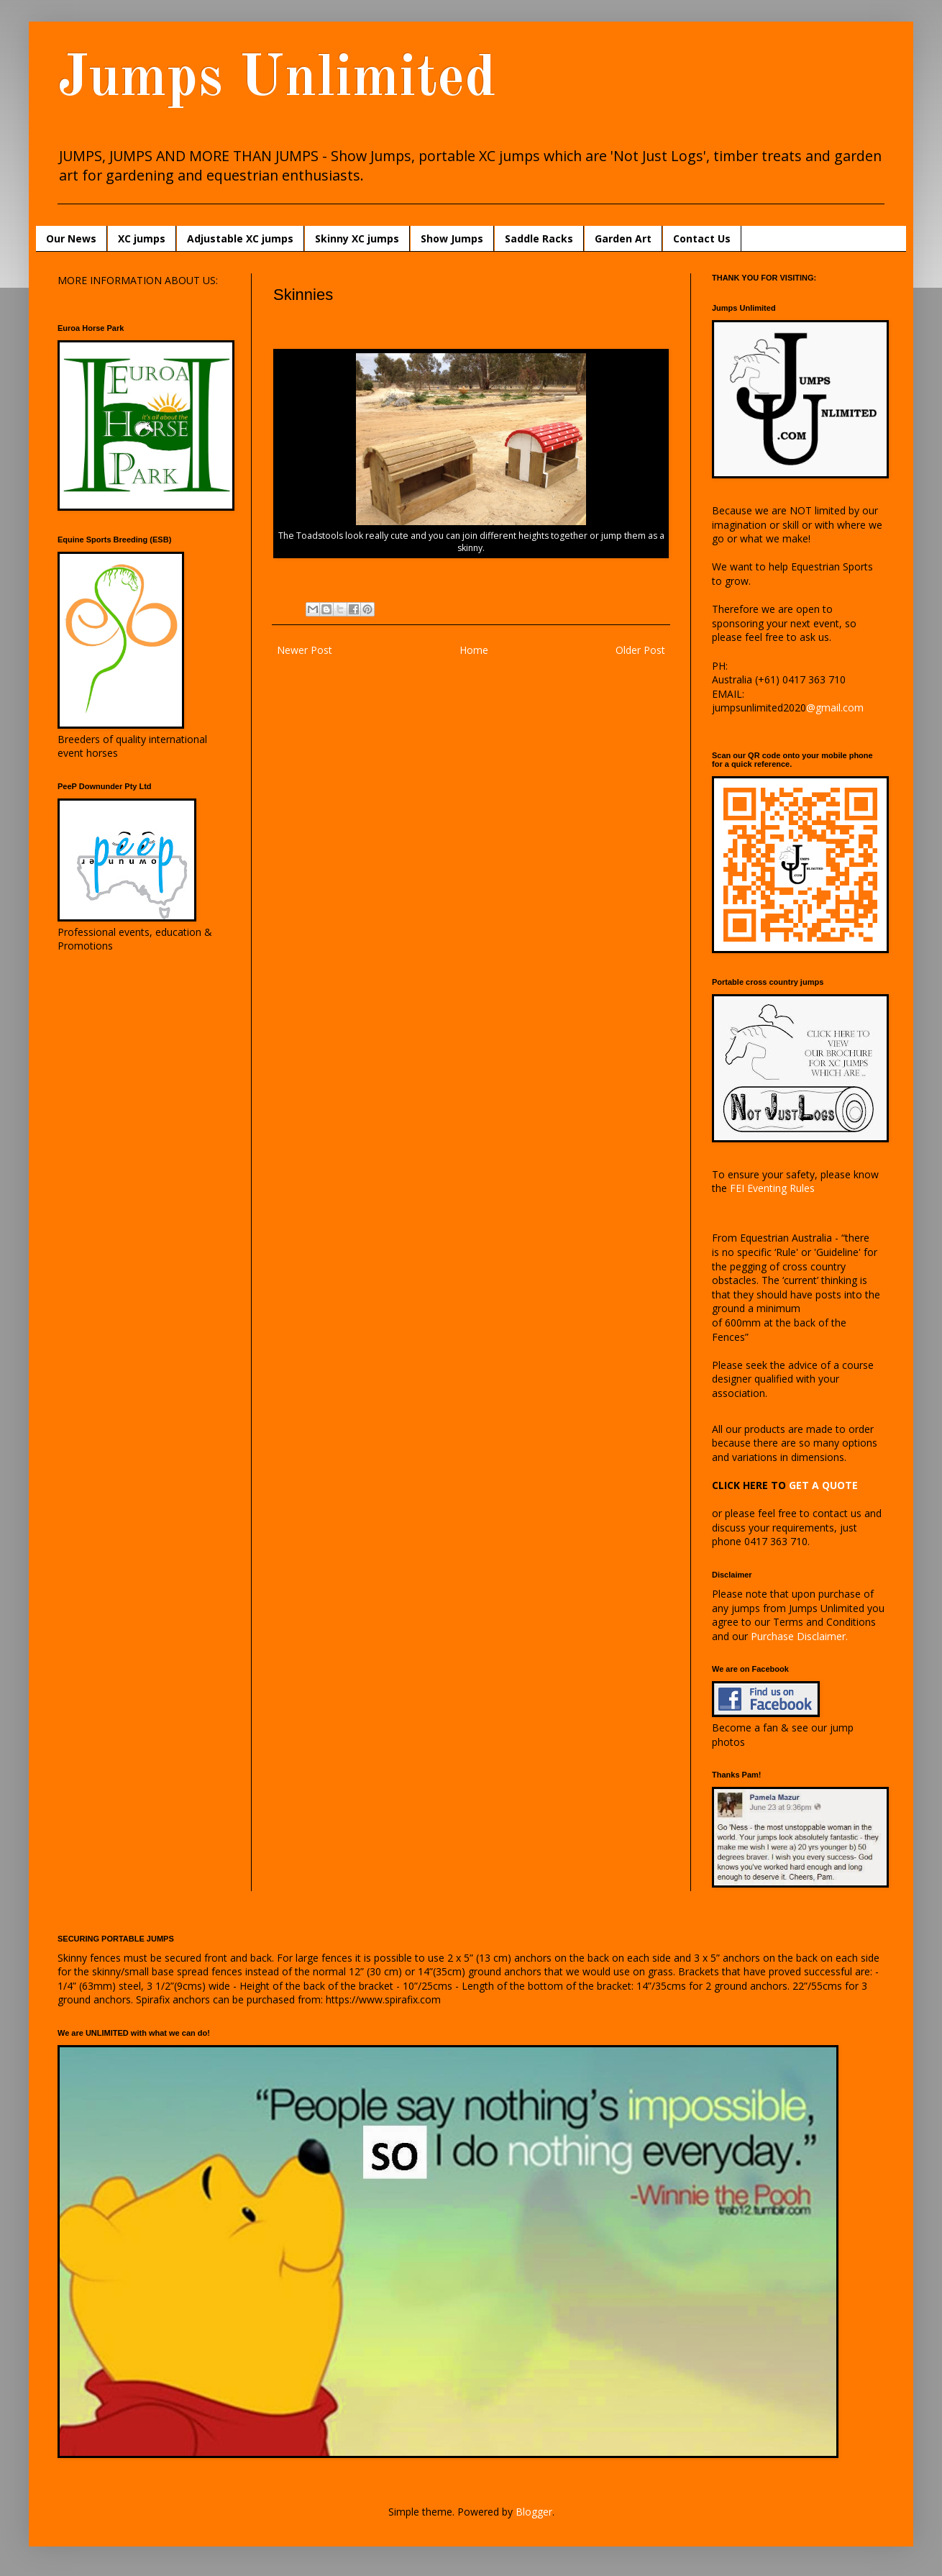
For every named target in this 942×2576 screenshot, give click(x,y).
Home (473, 650)
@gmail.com (835, 707)
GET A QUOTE (823, 1485)
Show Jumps (452, 238)
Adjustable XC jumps (240, 238)
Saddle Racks (539, 238)
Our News (71, 238)
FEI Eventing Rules (772, 1188)
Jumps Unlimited (276, 80)
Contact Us (702, 238)
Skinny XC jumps (357, 238)
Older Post (640, 650)
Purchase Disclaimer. (799, 1636)
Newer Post (304, 650)
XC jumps (141, 238)
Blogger (534, 2511)
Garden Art (623, 238)
